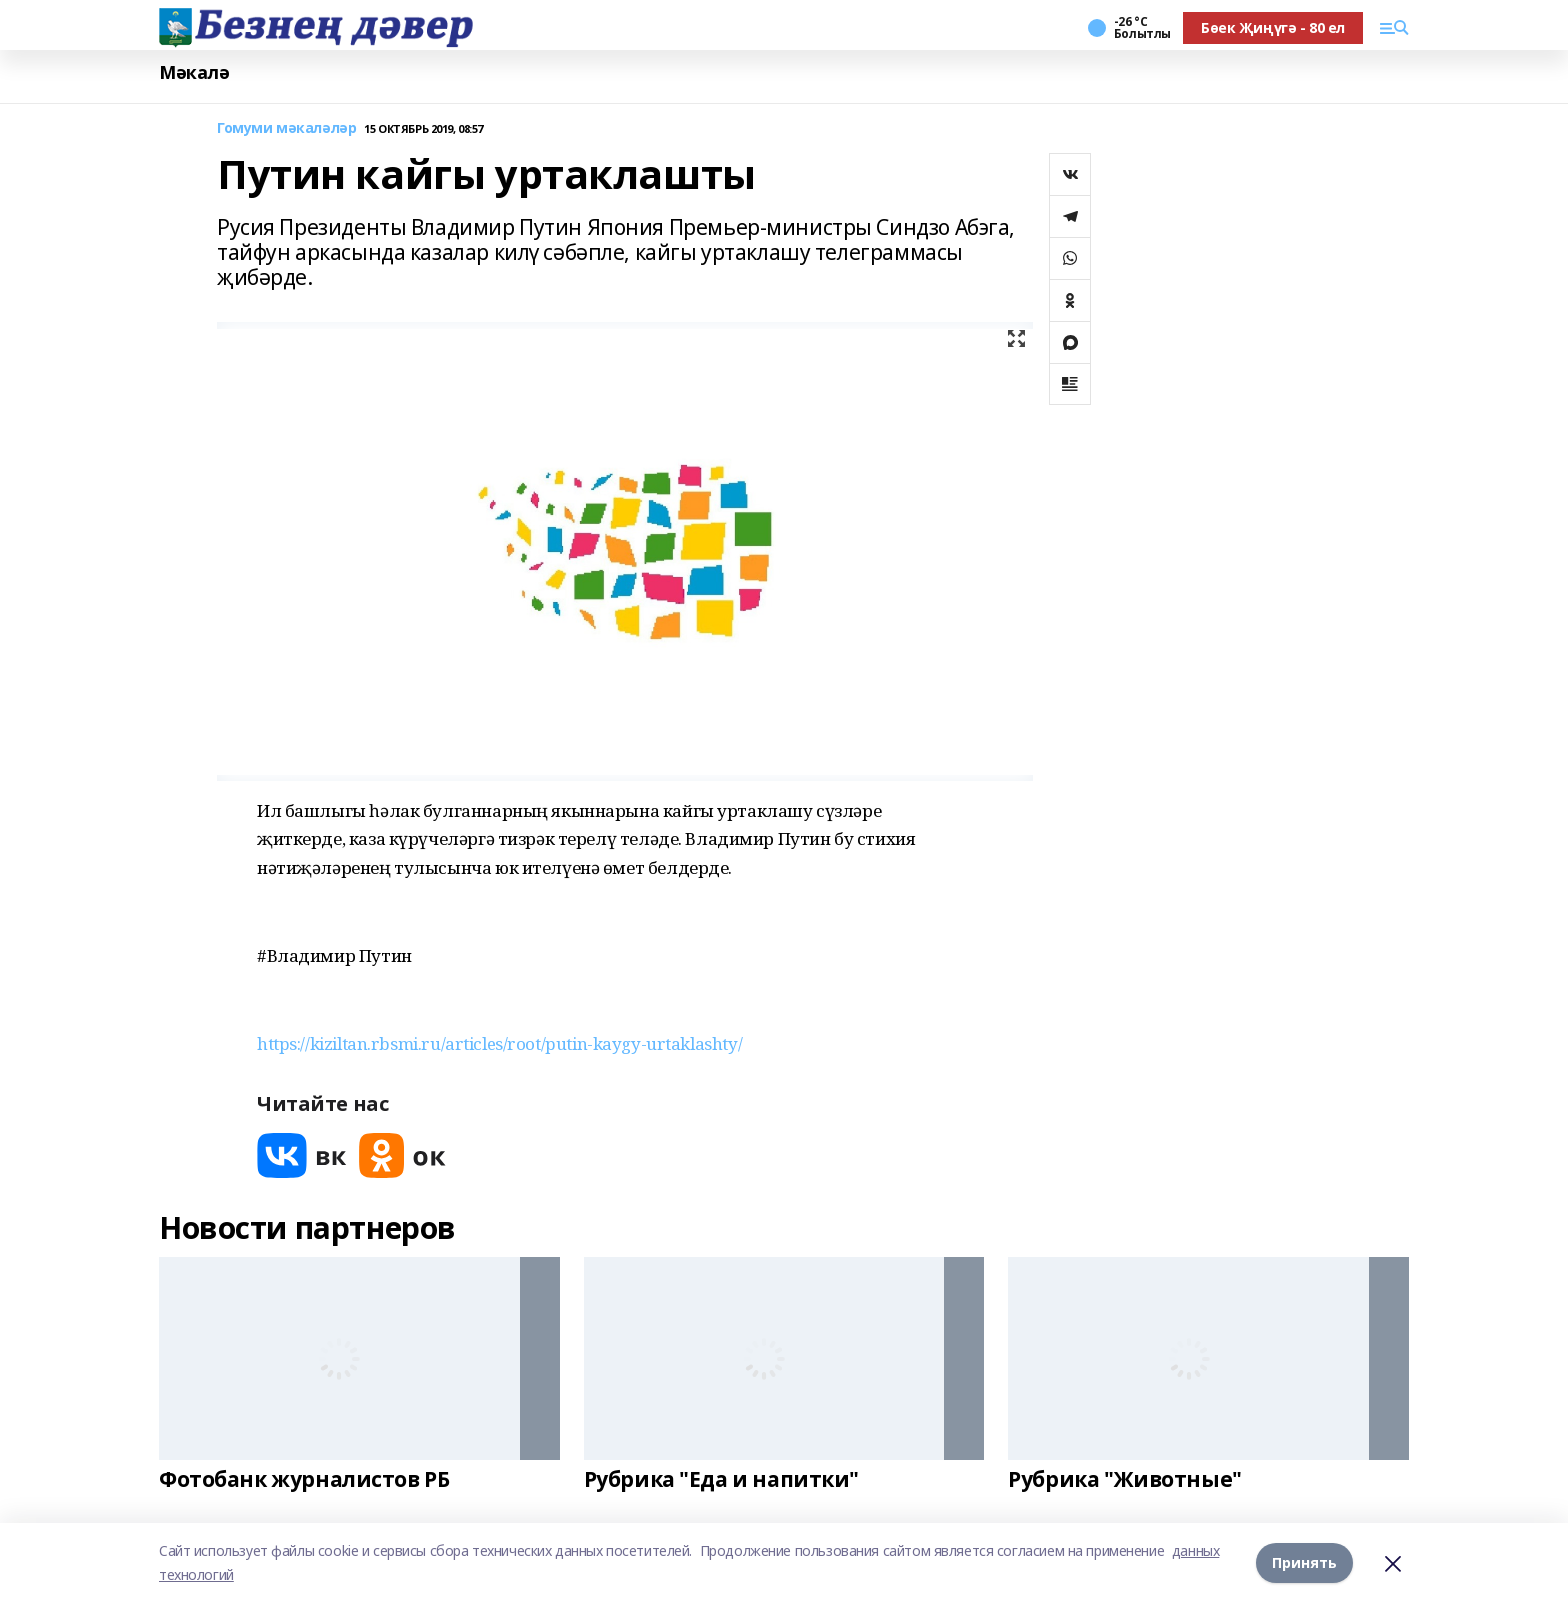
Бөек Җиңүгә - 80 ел (1273, 27)
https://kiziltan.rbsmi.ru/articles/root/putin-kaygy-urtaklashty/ (499, 1043)
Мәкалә (194, 72)
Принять (1304, 1562)
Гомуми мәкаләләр (286, 128)
